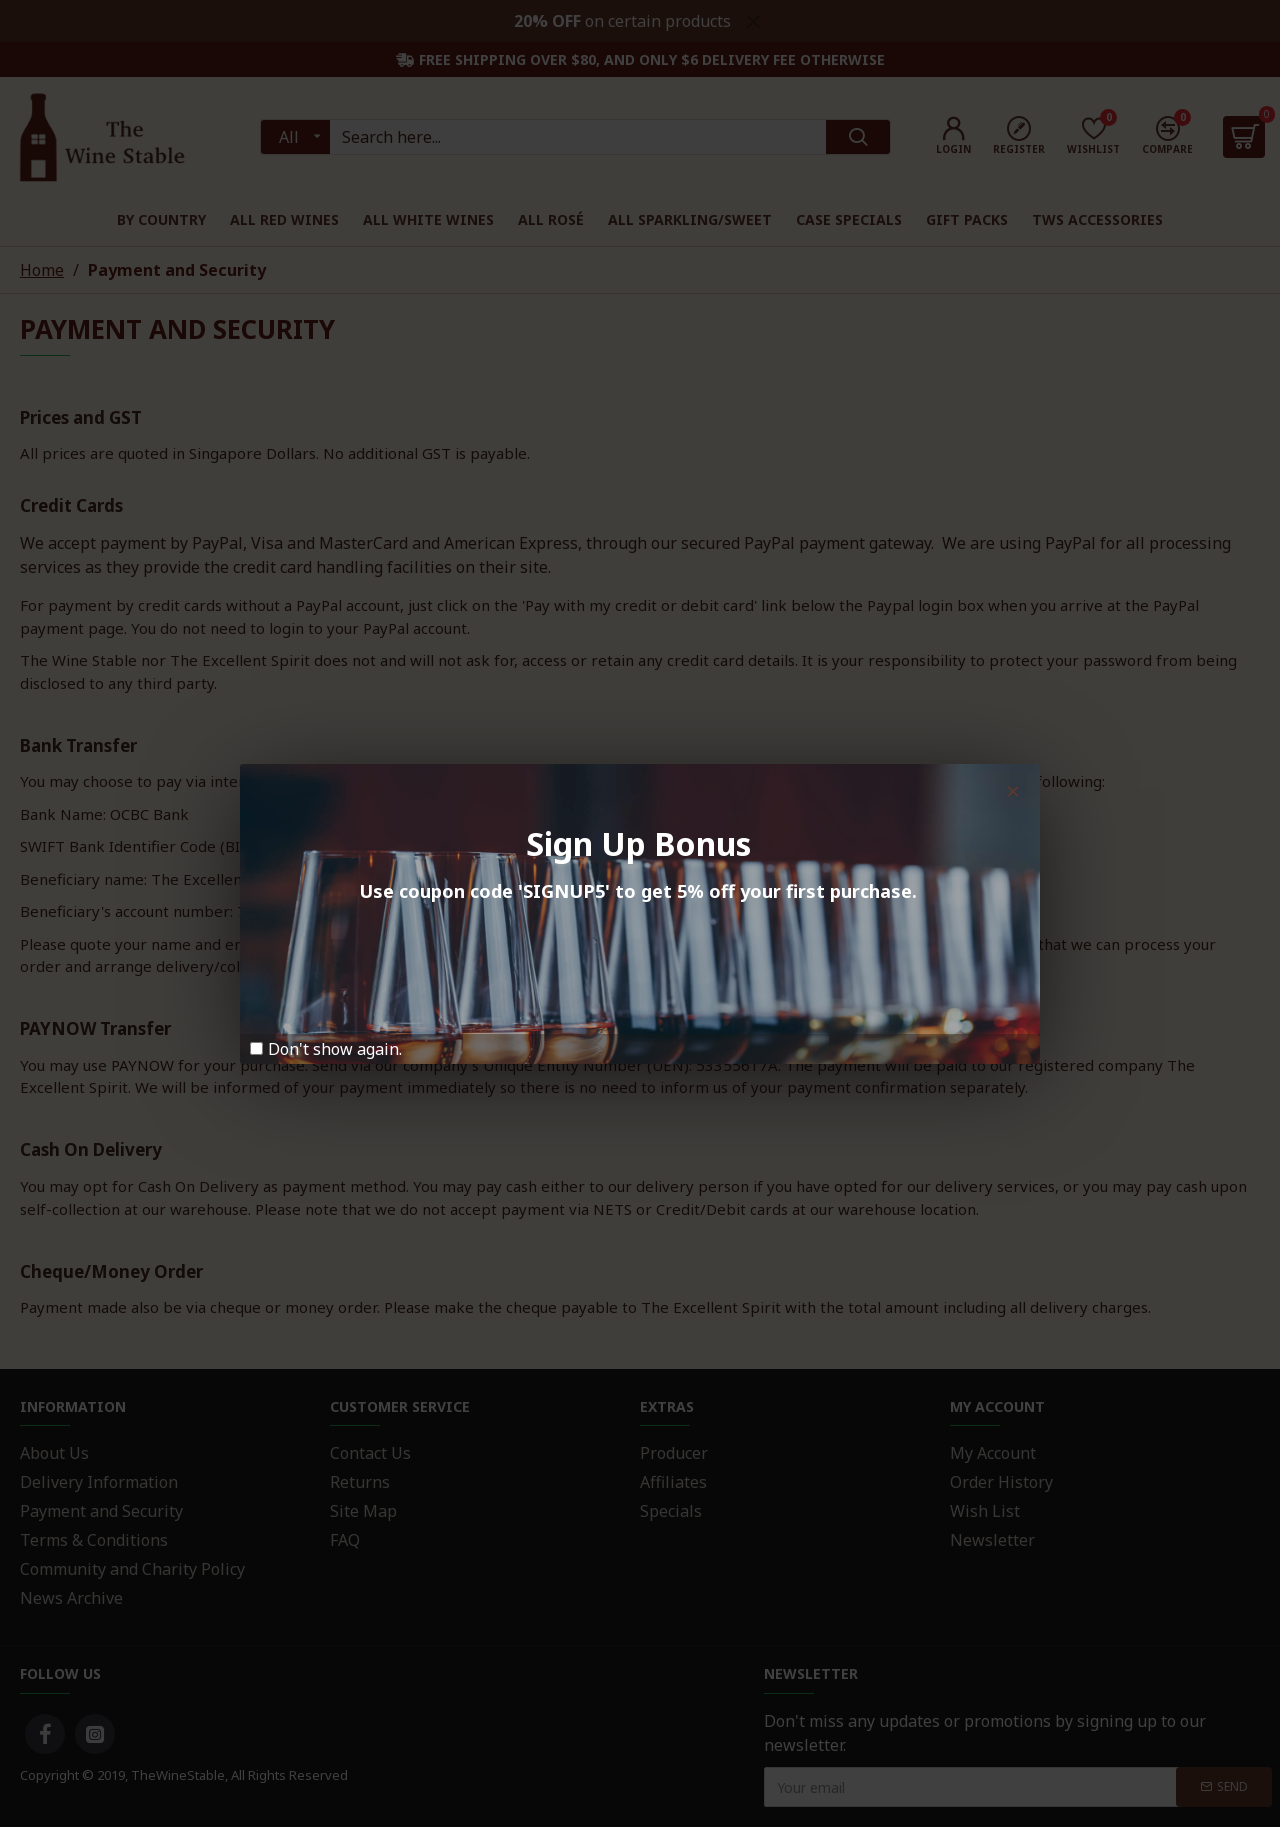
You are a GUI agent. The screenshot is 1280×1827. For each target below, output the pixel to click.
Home (42, 270)
